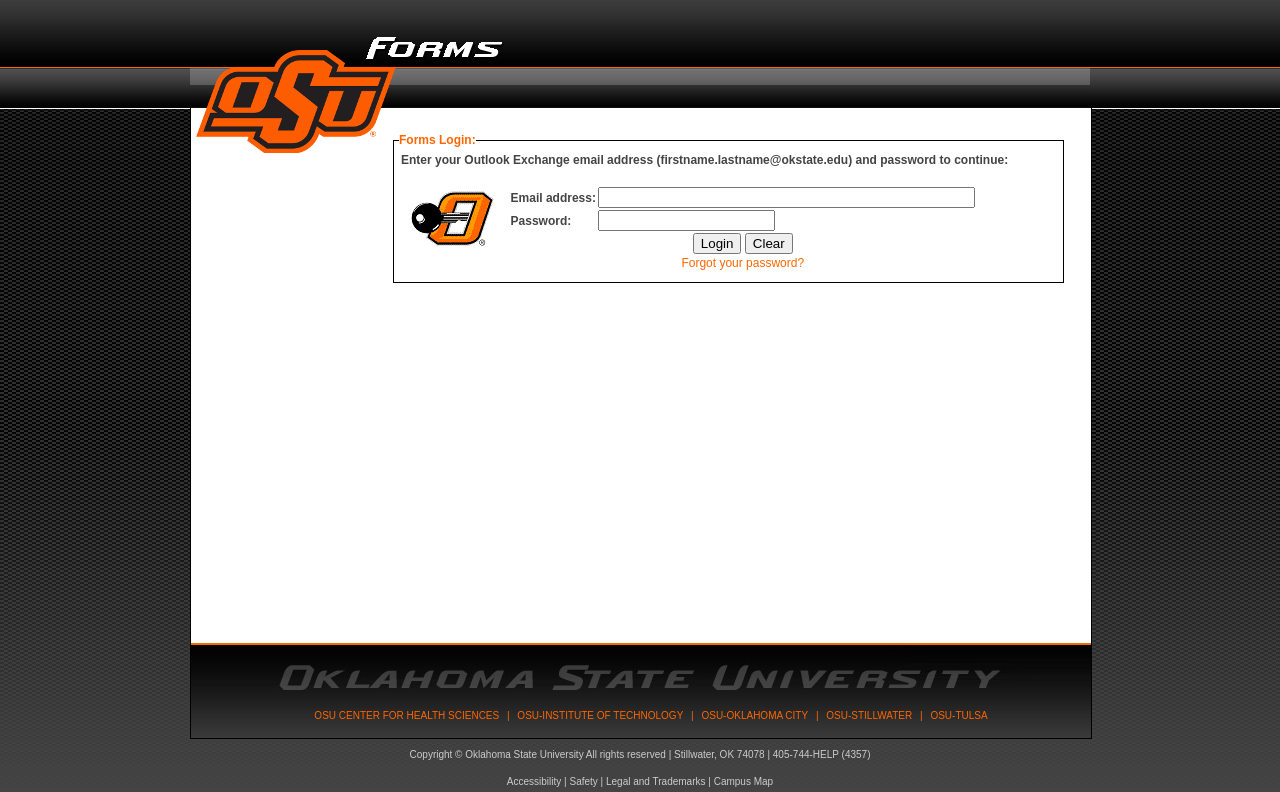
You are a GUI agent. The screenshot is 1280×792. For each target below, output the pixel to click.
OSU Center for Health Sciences (406, 715)
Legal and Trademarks (656, 781)
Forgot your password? (742, 263)
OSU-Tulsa (958, 715)
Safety (583, 781)
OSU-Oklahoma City (754, 715)
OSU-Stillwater (869, 715)
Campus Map (743, 781)
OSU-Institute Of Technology (600, 715)
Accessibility (534, 781)
